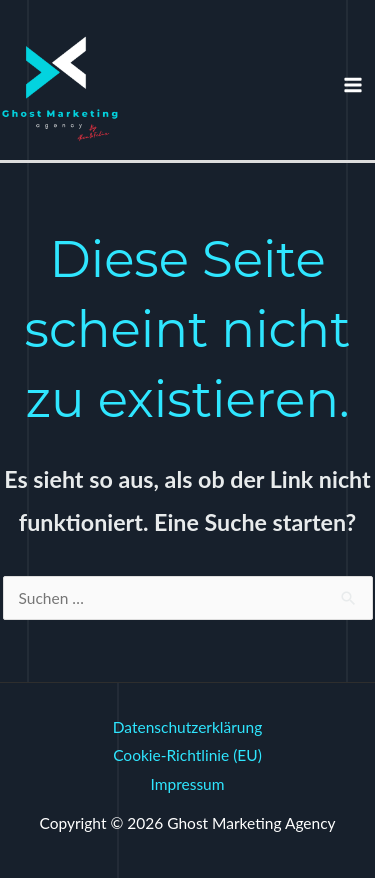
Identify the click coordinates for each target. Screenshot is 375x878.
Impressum (188, 784)
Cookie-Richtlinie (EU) (187, 755)
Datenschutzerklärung (187, 727)
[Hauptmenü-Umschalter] (353, 84)
